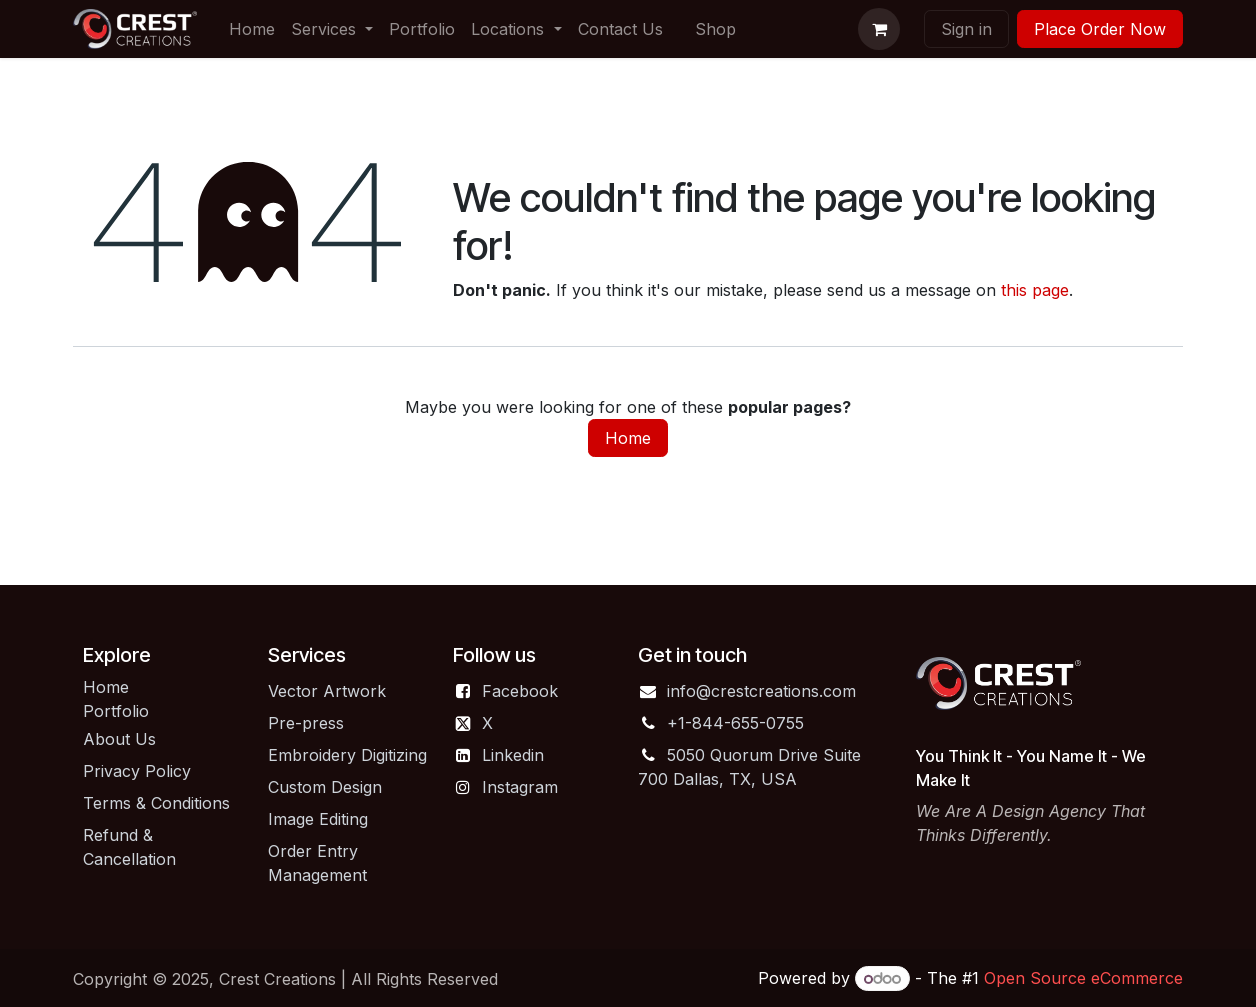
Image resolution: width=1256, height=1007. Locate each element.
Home (628, 438)
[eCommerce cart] (879, 29)
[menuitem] (252, 29)
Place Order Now (1100, 29)
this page (1035, 290)
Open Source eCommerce (1083, 978)
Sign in (966, 29)
